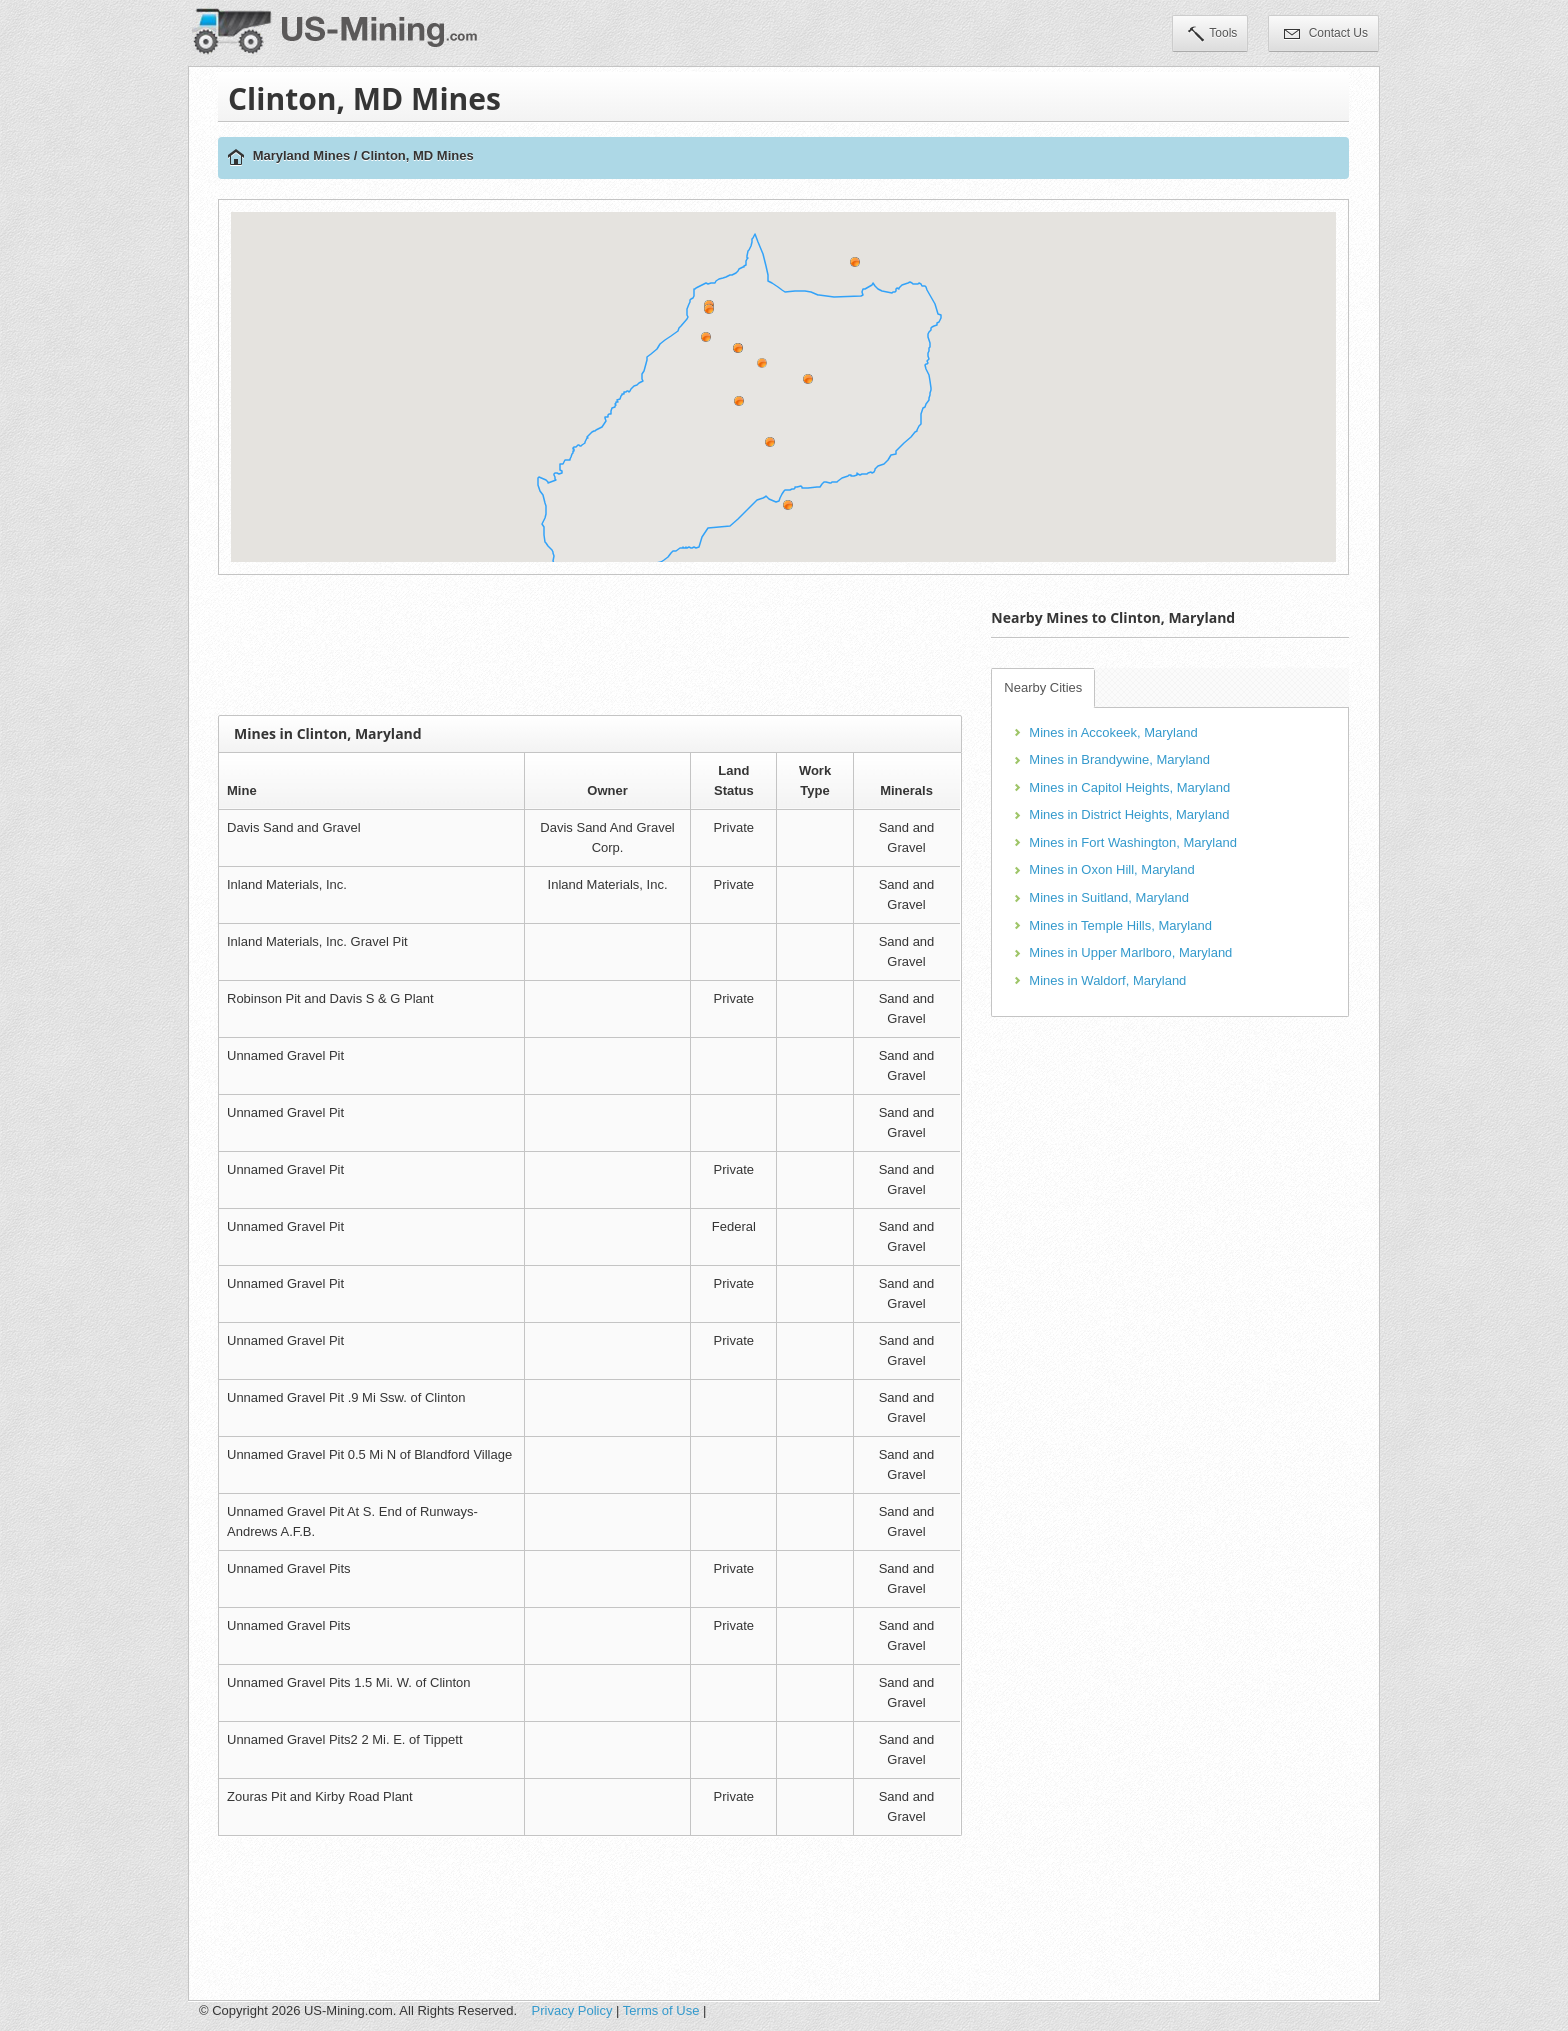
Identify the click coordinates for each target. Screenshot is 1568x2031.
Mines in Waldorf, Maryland (1107, 980)
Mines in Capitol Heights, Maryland (1129, 787)
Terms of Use (661, 2010)
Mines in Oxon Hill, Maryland (1111, 869)
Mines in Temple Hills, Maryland (1120, 925)
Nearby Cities (1043, 687)
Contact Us (1326, 35)
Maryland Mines (302, 155)
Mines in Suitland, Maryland (1109, 897)
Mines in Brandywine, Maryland (1119, 759)
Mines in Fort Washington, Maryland (1133, 842)
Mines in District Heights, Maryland (1129, 814)
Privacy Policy (572, 2010)
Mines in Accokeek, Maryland (1113, 732)
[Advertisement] (590, 645)
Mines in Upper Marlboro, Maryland (1130, 952)
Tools (1212, 35)
